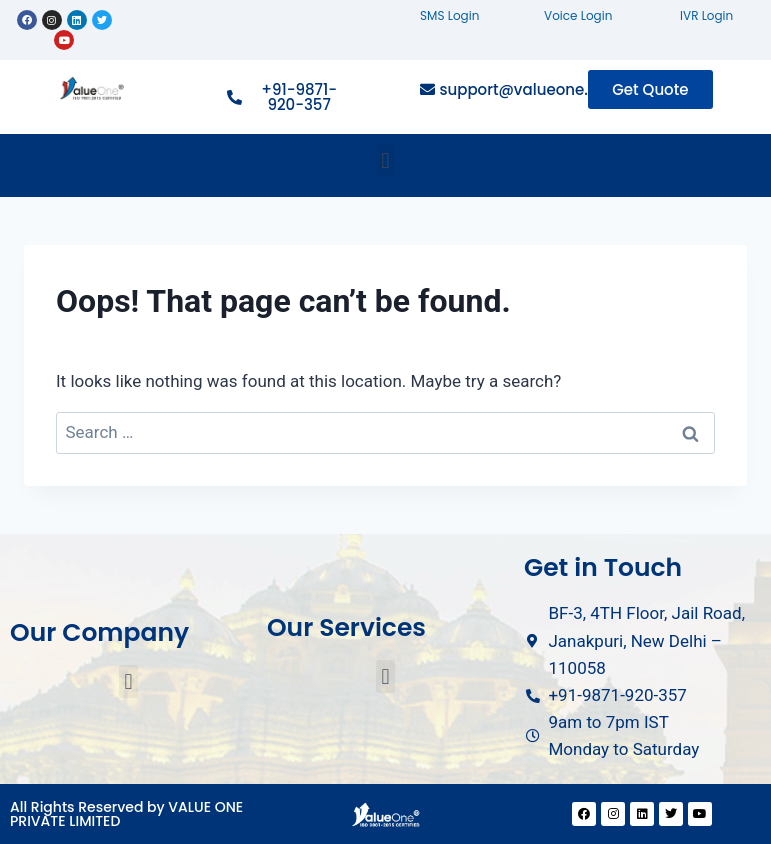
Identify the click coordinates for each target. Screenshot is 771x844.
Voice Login (578, 15)
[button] (385, 160)
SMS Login (449, 15)
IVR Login (706, 15)
